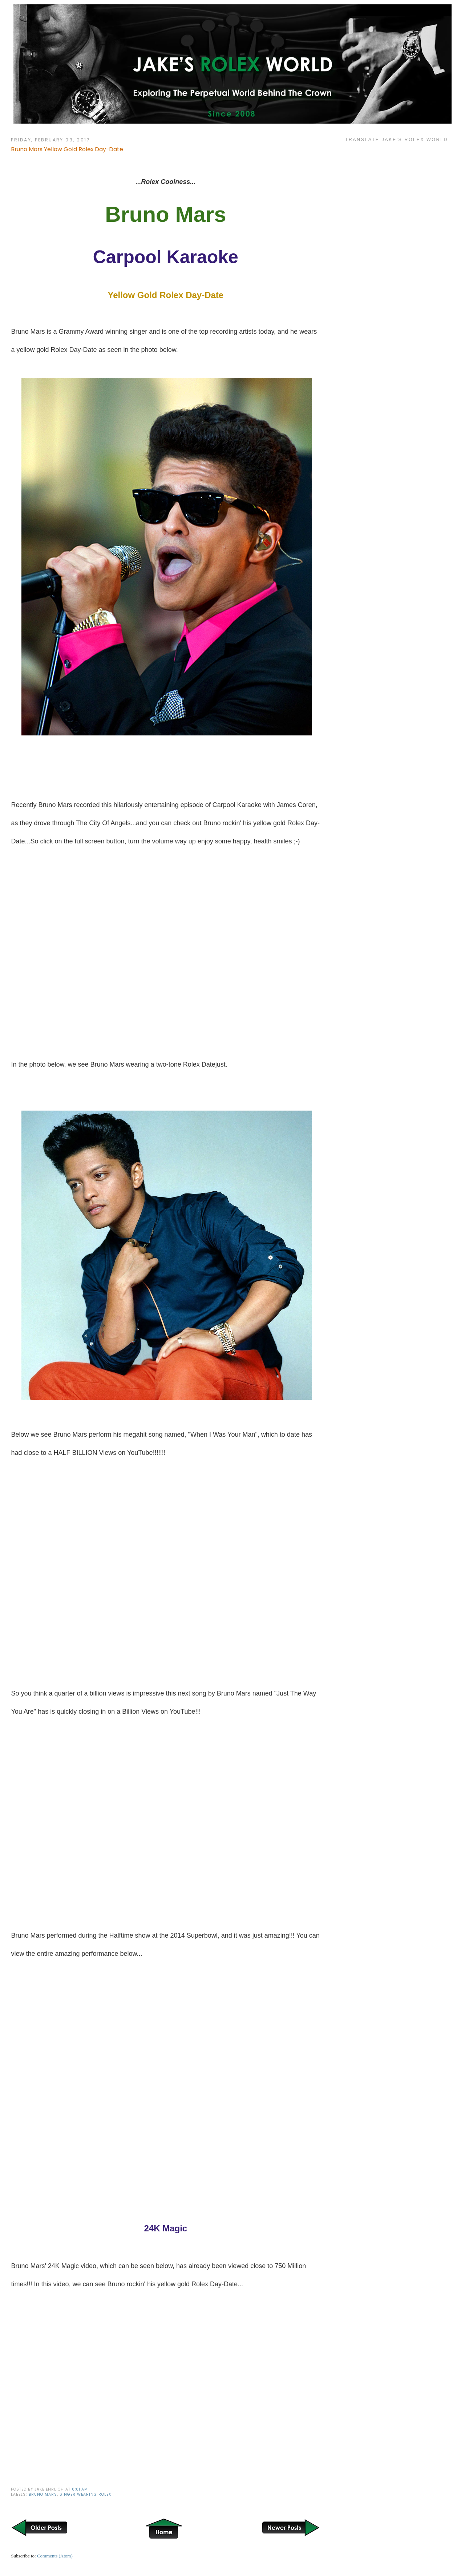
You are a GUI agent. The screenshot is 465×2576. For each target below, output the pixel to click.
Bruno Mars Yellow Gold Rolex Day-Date (67, 149)
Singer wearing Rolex (85, 2494)
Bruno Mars (43, 2494)
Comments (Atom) (55, 2556)
